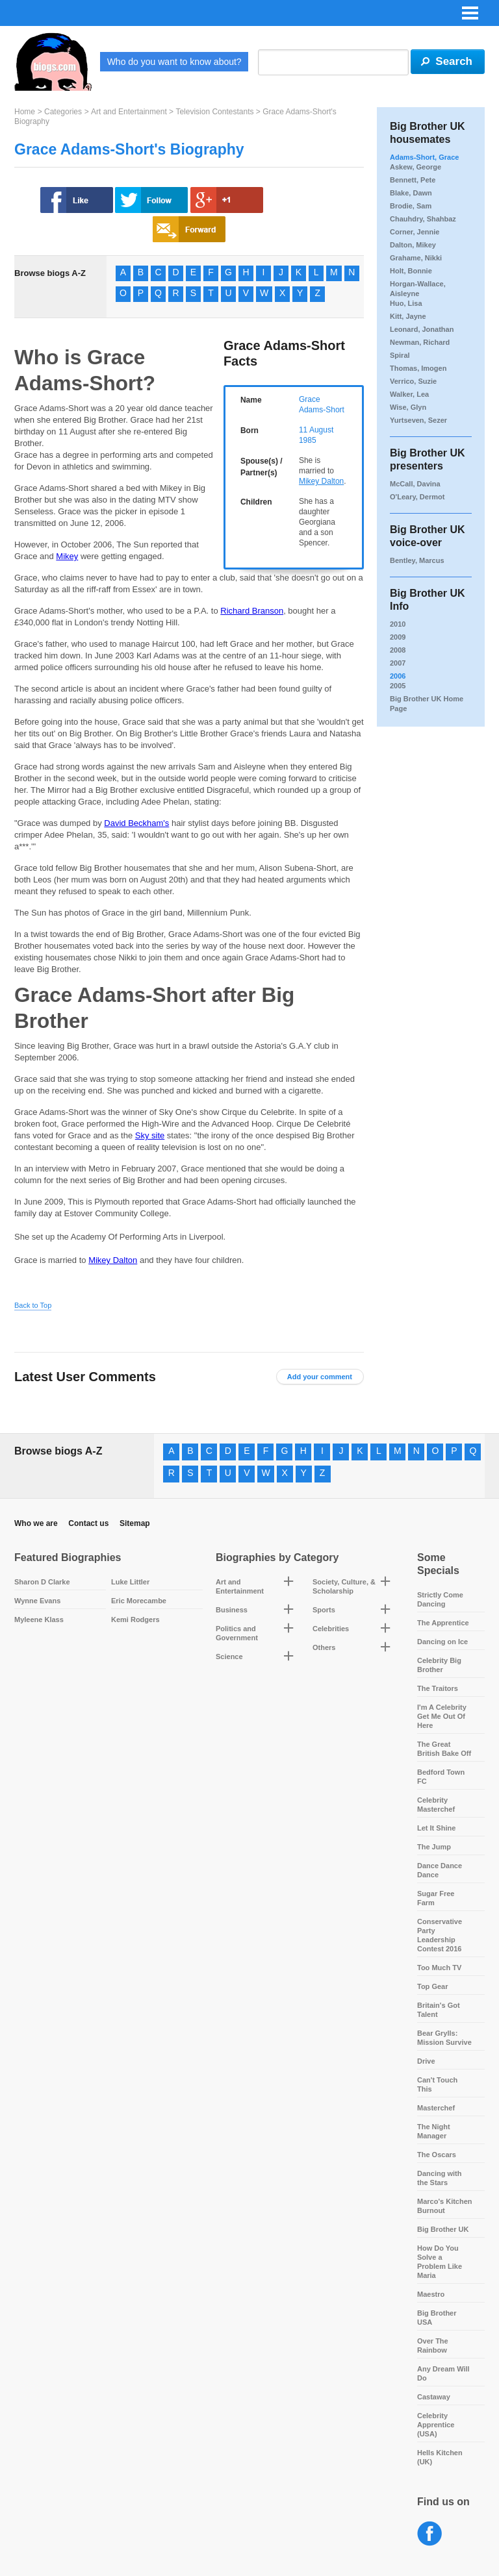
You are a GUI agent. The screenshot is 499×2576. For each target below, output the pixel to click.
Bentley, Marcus (417, 560)
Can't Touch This (437, 2084)
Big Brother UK (442, 2229)
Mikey (67, 556)
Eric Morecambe (138, 1601)
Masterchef (436, 2108)
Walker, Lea (409, 394)
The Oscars (436, 2154)
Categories (63, 111)
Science (229, 1656)
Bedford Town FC (441, 1776)
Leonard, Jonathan (422, 329)
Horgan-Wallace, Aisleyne (418, 288)
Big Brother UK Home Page (426, 703)
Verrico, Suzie (413, 381)
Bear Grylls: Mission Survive (444, 2037)
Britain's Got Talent (438, 2009)
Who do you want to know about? (174, 61)
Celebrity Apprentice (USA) (435, 2425)
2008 (397, 650)
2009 (397, 637)
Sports (324, 1610)
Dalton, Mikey (413, 245)
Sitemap (135, 1523)
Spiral (400, 355)
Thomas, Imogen (418, 368)
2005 (397, 686)
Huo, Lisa (406, 303)
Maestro (430, 2294)
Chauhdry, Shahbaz (423, 219)
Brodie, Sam (410, 206)
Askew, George (415, 167)
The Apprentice (443, 1623)
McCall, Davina (415, 484)
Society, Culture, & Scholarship (344, 1586)
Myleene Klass (39, 1619)
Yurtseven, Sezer (418, 420)
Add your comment (319, 1377)
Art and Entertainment (129, 111)
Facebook (429, 2534)
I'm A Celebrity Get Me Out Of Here (442, 1716)
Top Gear (432, 1986)
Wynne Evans (37, 1601)
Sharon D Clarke (42, 1582)
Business (232, 1610)
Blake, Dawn (411, 193)
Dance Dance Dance (439, 1870)
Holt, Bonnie (411, 271)
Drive (426, 2061)
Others (324, 1647)
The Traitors (437, 1688)
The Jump (434, 1847)
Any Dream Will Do (443, 2373)
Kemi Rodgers (135, 1619)
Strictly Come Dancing (440, 1599)
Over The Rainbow (432, 2345)
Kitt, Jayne (408, 316)
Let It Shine (436, 1828)
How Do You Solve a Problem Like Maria (439, 2261)
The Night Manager (433, 2131)
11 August (316, 429)
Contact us (88, 1523)
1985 (307, 440)
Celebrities (331, 1628)
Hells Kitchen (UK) (440, 2457)
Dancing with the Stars (439, 2178)
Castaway (433, 2397)
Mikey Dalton (321, 481)
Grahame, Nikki (416, 258)
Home (24, 111)
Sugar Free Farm (435, 1898)
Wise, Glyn (408, 407)
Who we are (36, 1523)
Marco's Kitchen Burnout (444, 2205)
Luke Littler (130, 1582)
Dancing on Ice (442, 1641)
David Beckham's (136, 823)
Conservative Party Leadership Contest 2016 (439, 1935)
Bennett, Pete (412, 180)
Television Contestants (214, 111)
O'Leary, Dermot (417, 497)
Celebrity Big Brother (439, 1665)
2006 (397, 676)
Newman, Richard (420, 342)
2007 (397, 663)
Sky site (150, 1135)
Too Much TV (439, 1967)
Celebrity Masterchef (436, 1804)
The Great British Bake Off (444, 1748)
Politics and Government (237, 1633)
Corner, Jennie (414, 232)
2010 (397, 624)
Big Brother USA (437, 2317)
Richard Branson (251, 611)
